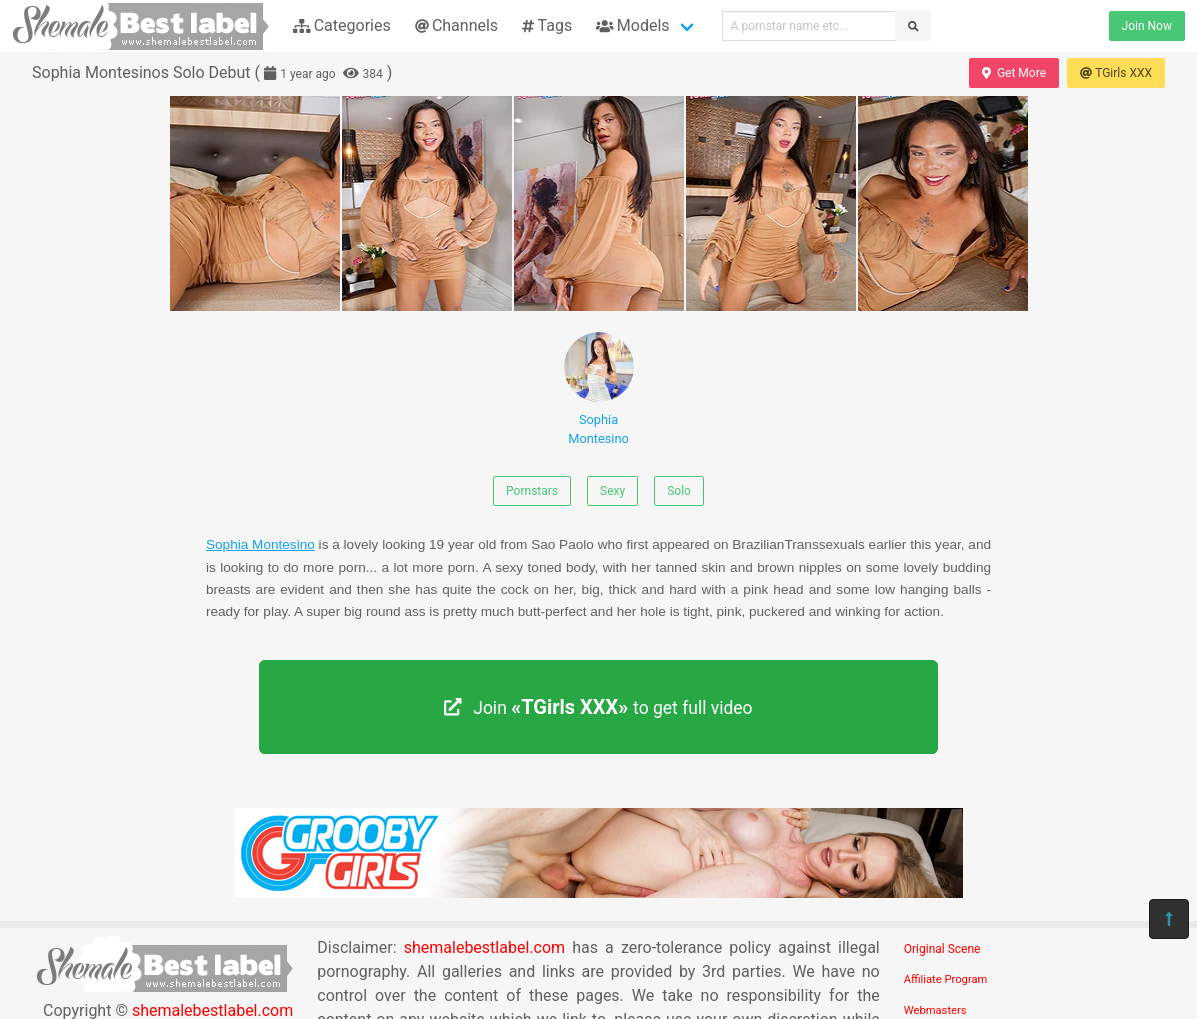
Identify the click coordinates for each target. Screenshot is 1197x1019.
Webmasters (935, 1010)
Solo (679, 491)
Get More (1014, 73)
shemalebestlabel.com (484, 947)
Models (632, 25)
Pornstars (532, 491)
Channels (456, 25)
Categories (342, 25)
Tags (547, 25)
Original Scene (942, 949)
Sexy (612, 491)
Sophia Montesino (599, 389)
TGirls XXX (1116, 73)
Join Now (1147, 26)
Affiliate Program (946, 979)
